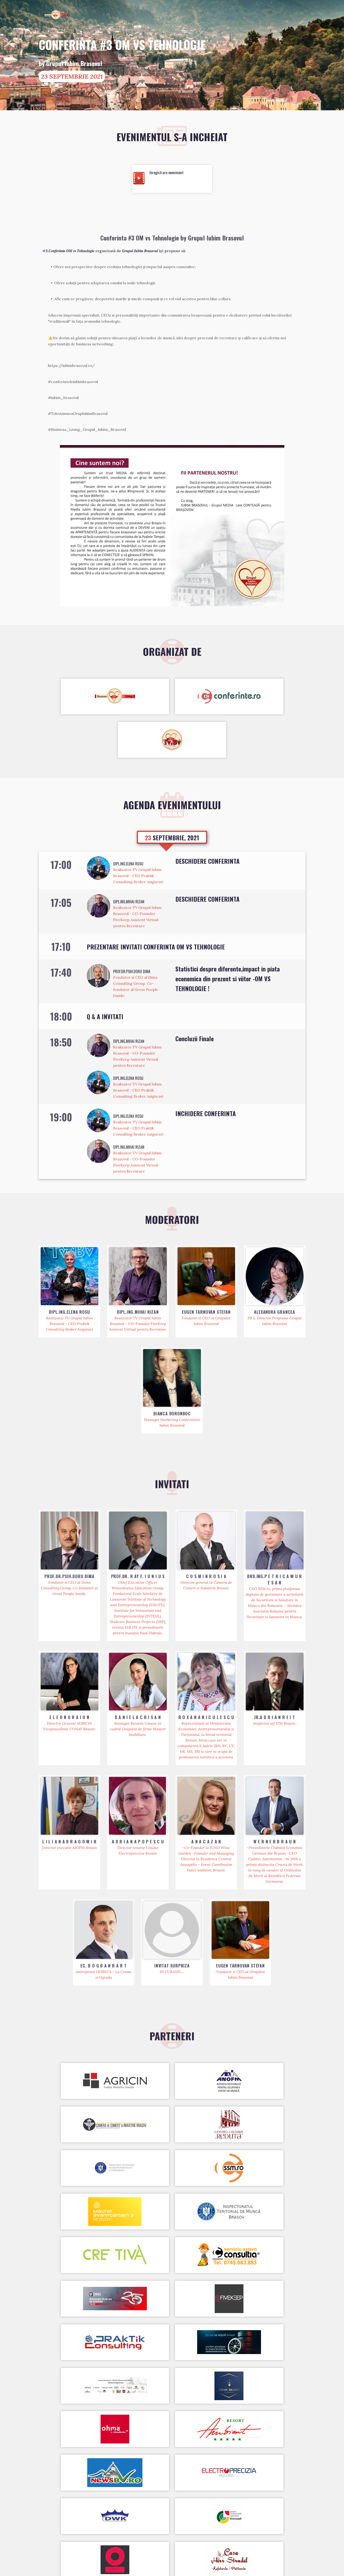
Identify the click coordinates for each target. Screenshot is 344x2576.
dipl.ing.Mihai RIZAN (128, 864)
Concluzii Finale (194, 1000)
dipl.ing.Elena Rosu (128, 826)
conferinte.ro (172, 2559)
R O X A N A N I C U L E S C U (206, 1679)
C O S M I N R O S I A (206, 1538)
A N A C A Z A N (206, 1803)
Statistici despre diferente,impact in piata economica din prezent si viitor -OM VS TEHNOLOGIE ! (227, 940)
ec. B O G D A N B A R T (103, 1928)
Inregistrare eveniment (178, 173)
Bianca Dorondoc (172, 1376)
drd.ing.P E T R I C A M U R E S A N (274, 1541)
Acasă (219, 13)
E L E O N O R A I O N (69, 1679)
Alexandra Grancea (274, 1274)
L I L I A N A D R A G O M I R (69, 1803)
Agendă (257, 13)
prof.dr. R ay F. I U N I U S (138, 1538)
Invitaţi (237, 13)
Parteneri (279, 13)
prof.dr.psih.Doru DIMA (131, 933)
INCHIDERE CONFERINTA (205, 1075)
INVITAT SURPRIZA (172, 1928)
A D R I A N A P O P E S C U (138, 1803)
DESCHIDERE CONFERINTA (207, 823)
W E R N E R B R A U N (274, 1803)
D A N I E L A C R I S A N (138, 1679)
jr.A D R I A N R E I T (274, 1679)
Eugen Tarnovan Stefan (206, 1274)
